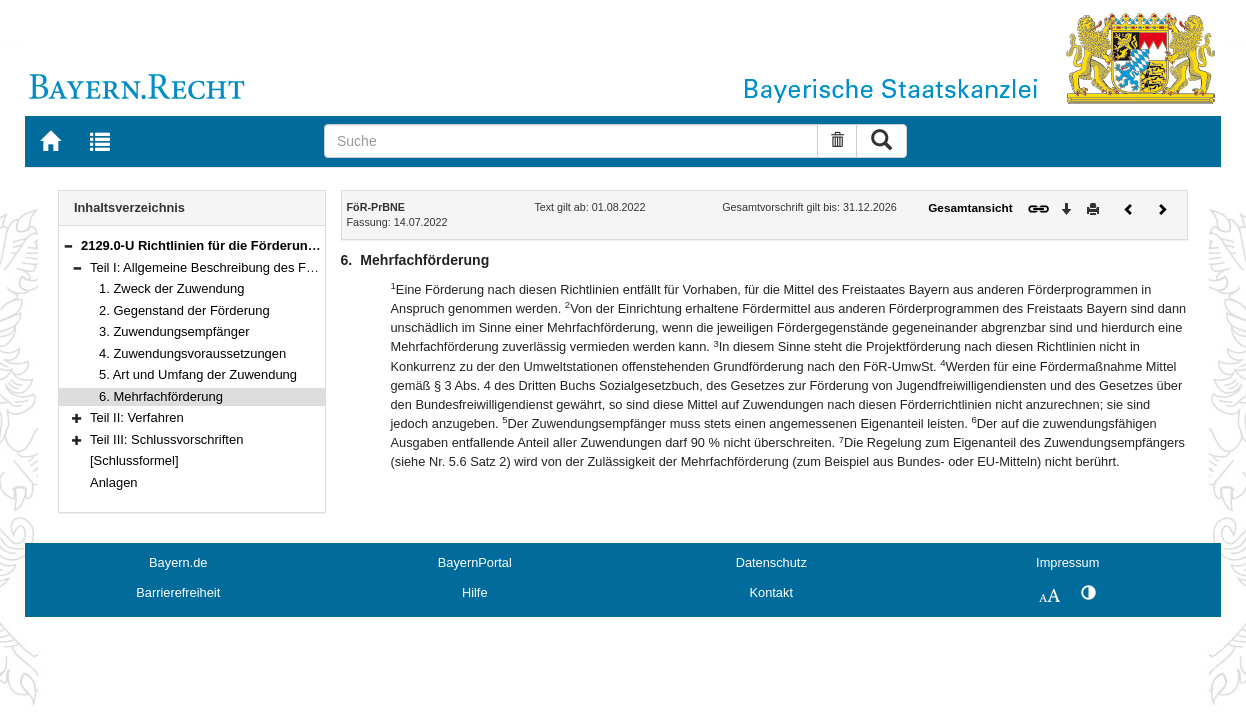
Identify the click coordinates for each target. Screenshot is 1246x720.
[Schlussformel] (134, 460)
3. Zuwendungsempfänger (174, 331)
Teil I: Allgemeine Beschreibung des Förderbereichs (237, 267)
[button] (68, 245)
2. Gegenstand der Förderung (184, 310)
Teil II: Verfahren (137, 417)
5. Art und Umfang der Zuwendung (198, 374)
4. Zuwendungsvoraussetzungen (192, 353)
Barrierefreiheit (178, 592)
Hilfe (475, 592)
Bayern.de (178, 562)
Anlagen (114, 482)
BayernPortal (475, 562)
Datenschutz (771, 562)
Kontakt (771, 592)
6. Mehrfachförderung (161, 396)
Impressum (1067, 562)
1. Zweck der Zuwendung (171, 288)
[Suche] (571, 141)
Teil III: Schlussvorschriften (166, 439)
